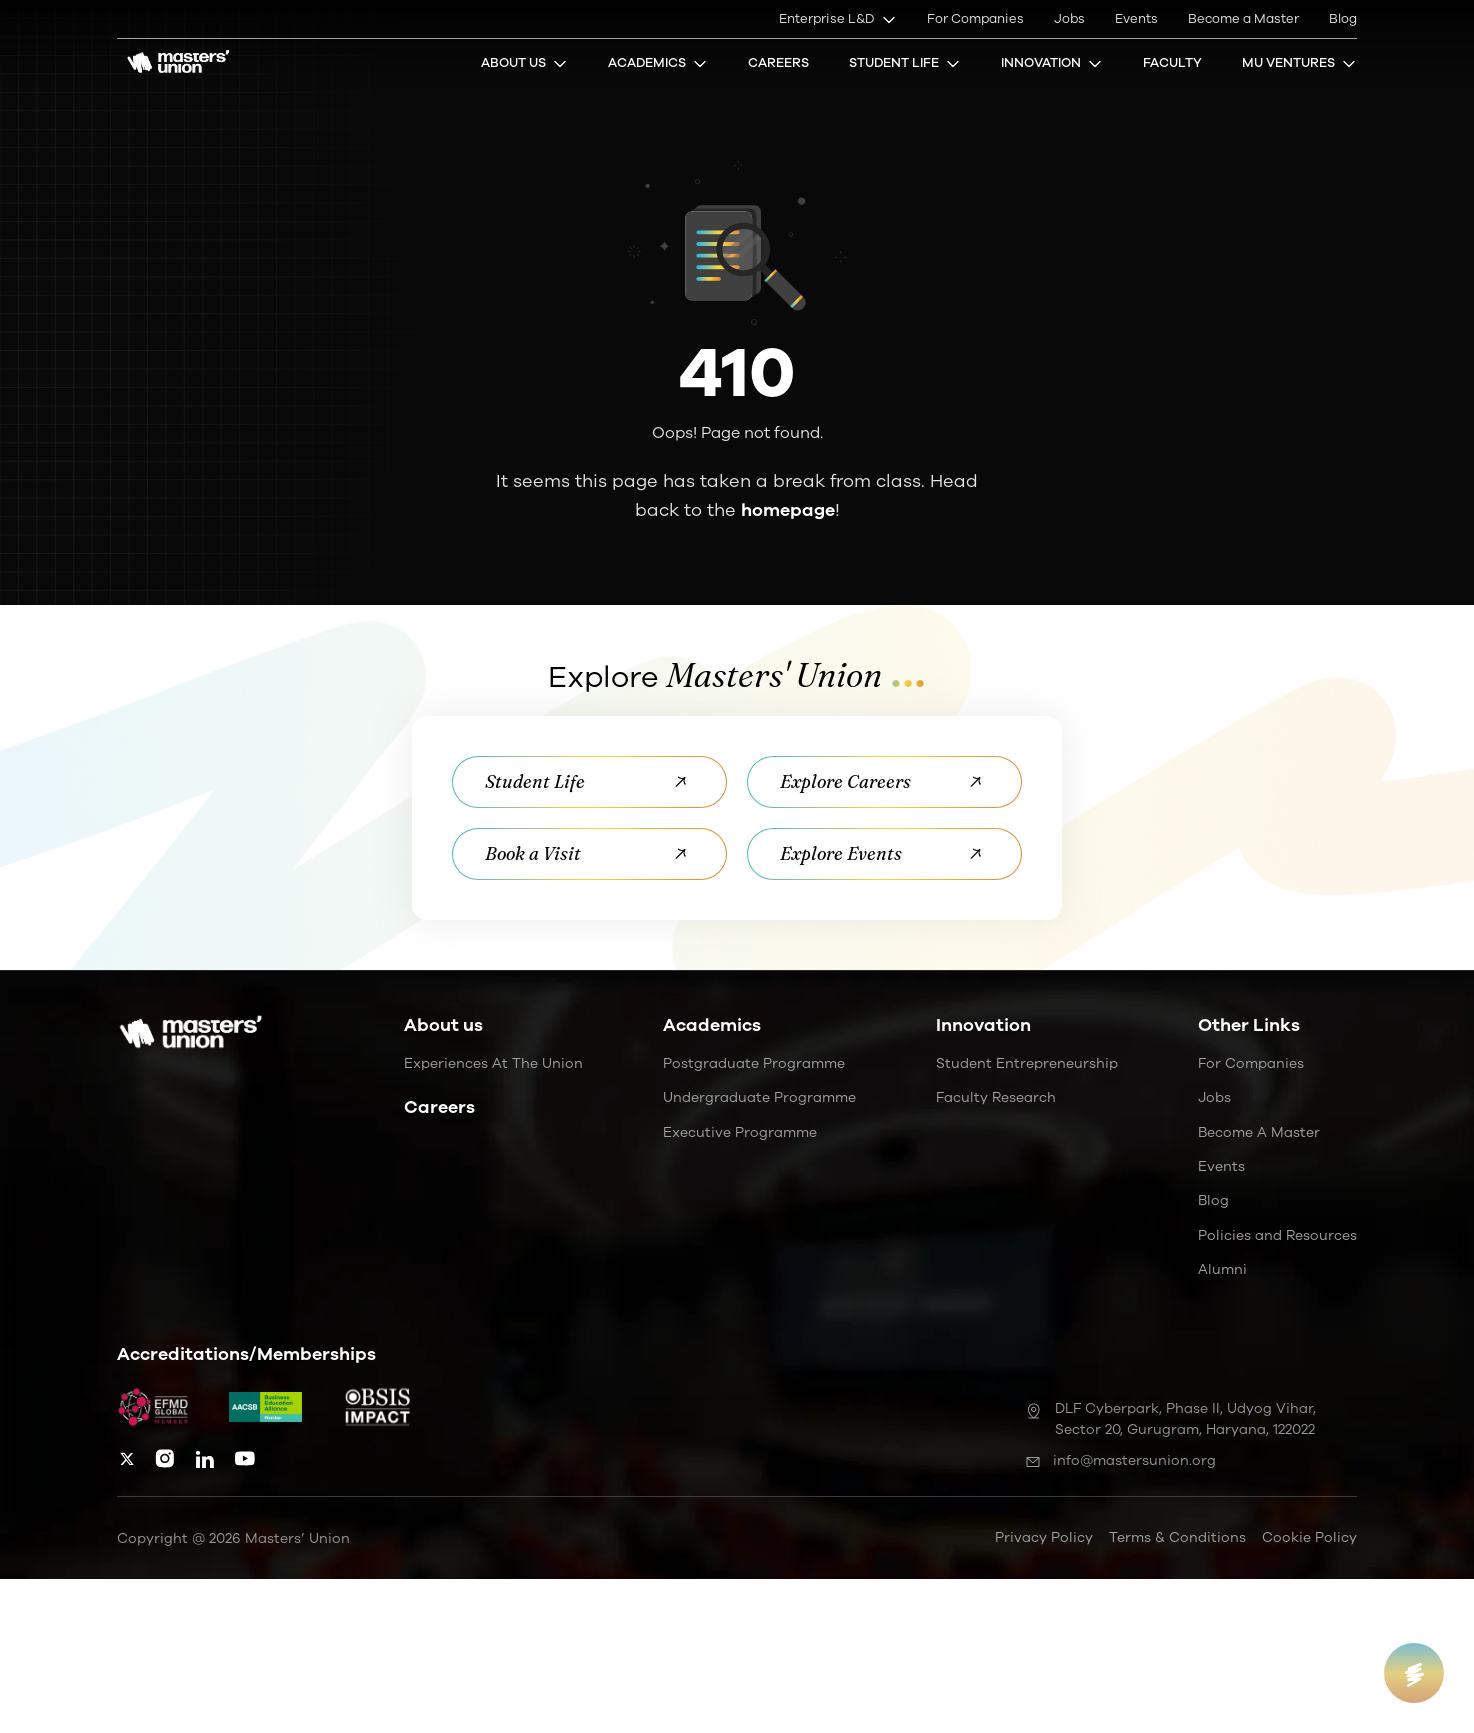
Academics (658, 63)
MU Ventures (1299, 63)
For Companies (975, 19)
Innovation (1052, 63)
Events (1136, 19)
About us (443, 1025)
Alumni (1222, 1269)
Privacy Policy (1044, 1537)
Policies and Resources (1277, 1235)
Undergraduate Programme (759, 1097)
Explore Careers (884, 782)
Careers (778, 63)
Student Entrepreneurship (1027, 1063)
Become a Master (1243, 19)
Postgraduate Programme (754, 1063)
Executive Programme (740, 1132)
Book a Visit (589, 854)
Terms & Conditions (1177, 1537)
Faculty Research (996, 1097)
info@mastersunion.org (1120, 1460)
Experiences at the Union (493, 1063)
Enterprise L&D (838, 19)
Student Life (905, 63)
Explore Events (884, 854)
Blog (1343, 19)
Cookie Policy (1309, 1537)
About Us (524, 63)
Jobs (1069, 19)
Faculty (1172, 63)
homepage (788, 510)
